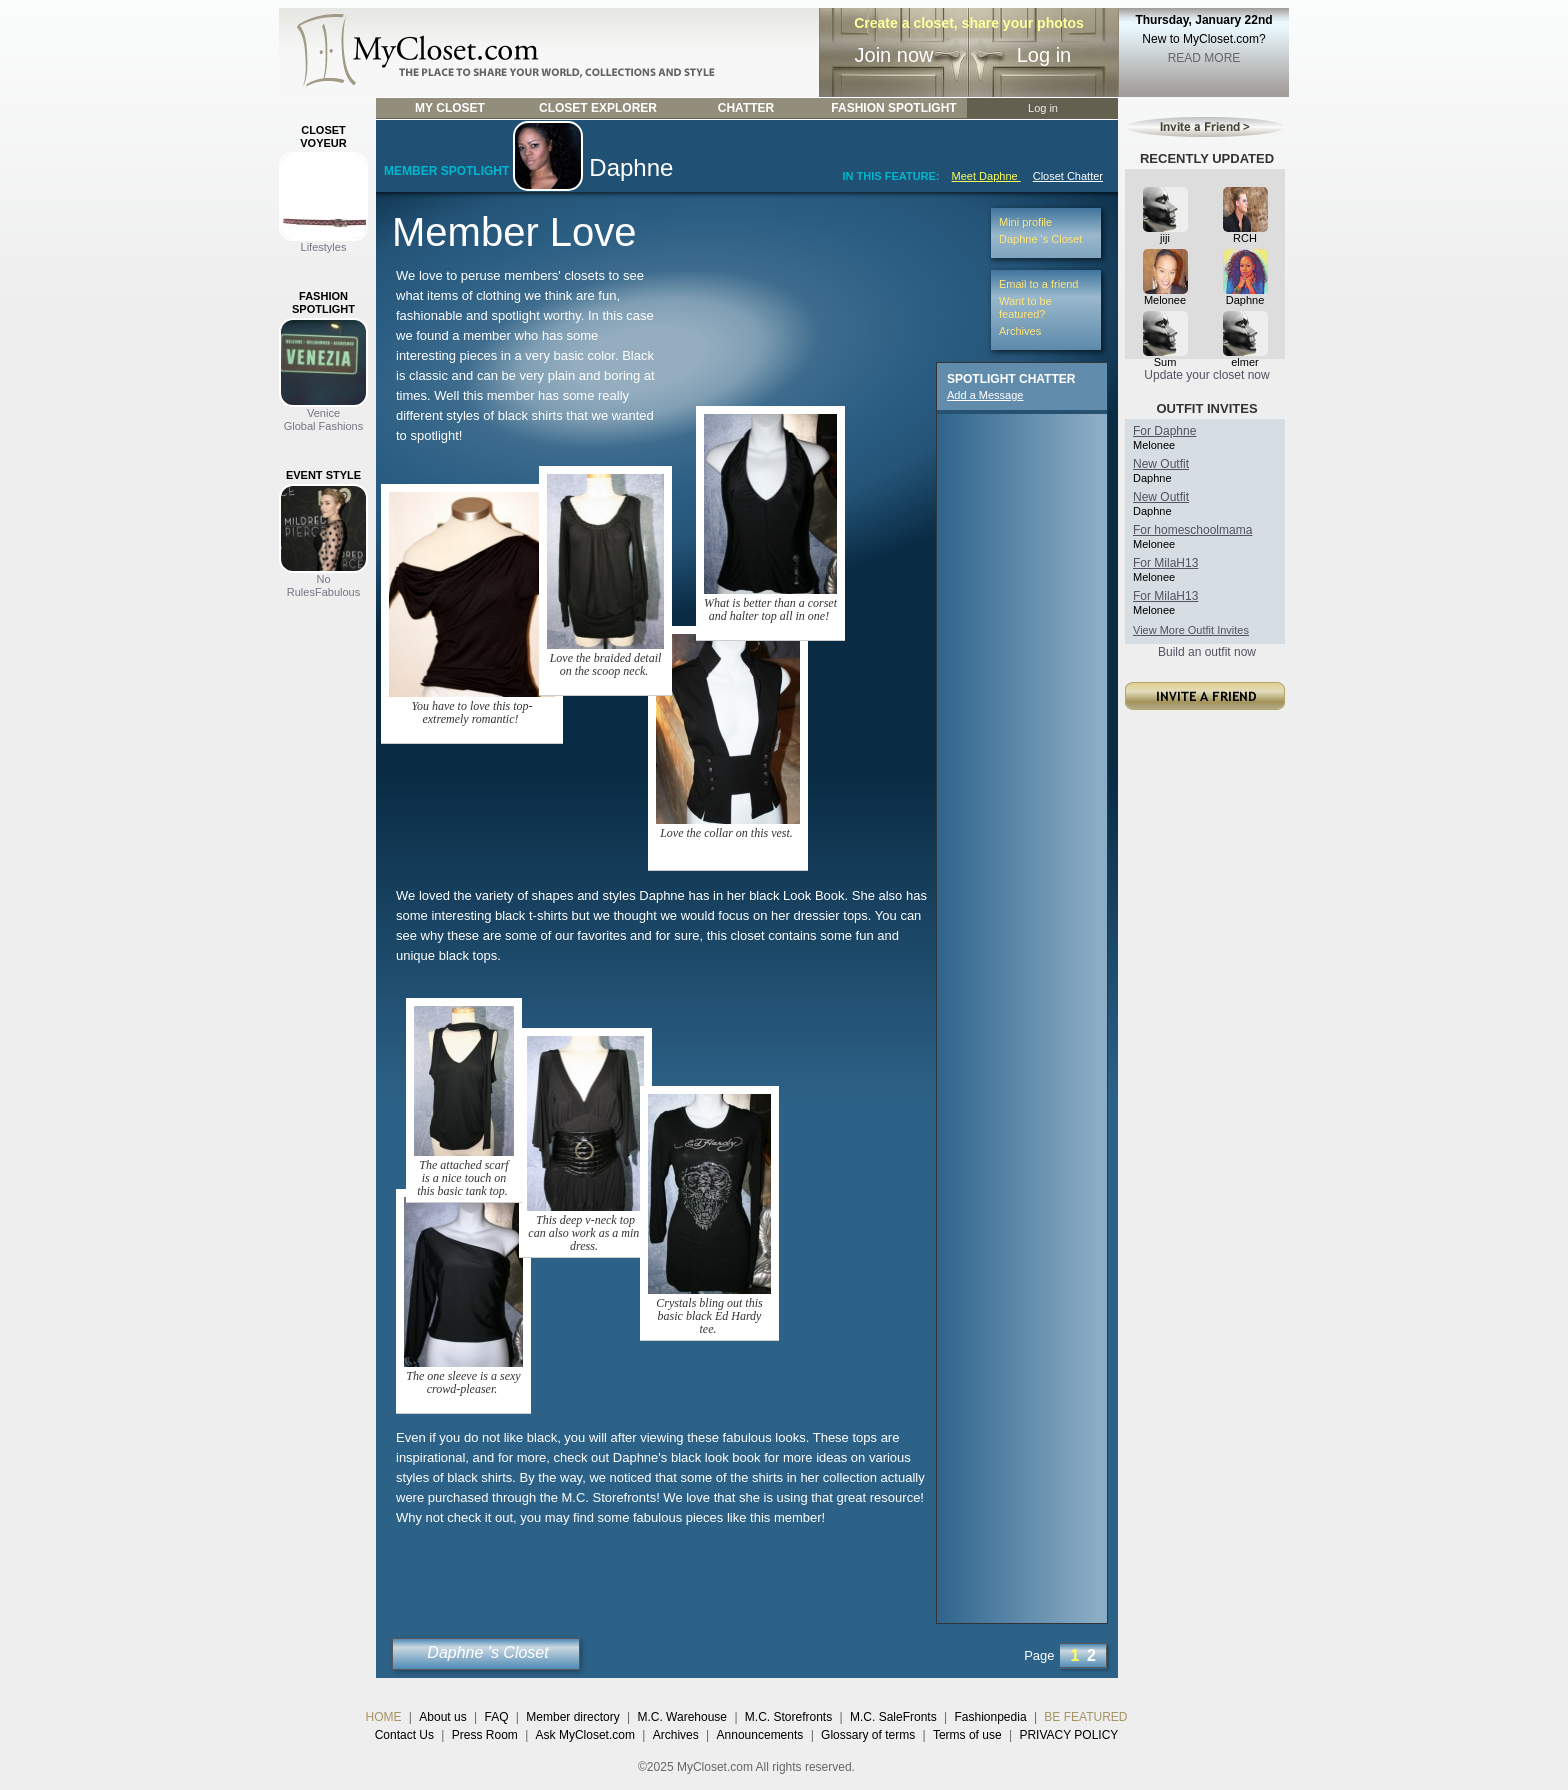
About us (442, 1717)
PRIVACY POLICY (1068, 1735)
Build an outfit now (1207, 652)
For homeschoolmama (1192, 530)
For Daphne (1164, 431)
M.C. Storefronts (788, 1717)
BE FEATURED (1085, 1717)
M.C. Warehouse (682, 1717)
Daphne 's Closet (487, 1652)
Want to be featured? (1025, 307)
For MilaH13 (1165, 563)
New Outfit (1161, 464)
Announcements (760, 1735)
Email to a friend (1038, 284)
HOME (384, 1717)
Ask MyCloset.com (585, 1735)
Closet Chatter (1068, 176)
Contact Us (404, 1735)
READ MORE (1204, 58)
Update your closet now (1206, 375)
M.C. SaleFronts (893, 1717)
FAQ (496, 1717)
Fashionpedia (991, 1717)
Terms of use (967, 1735)
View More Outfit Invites (1191, 630)
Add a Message (985, 395)
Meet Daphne (986, 176)
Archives (1020, 331)
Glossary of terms (868, 1735)
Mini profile (1025, 222)
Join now (894, 55)
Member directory (572, 1717)
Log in (1044, 55)
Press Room (485, 1735)
